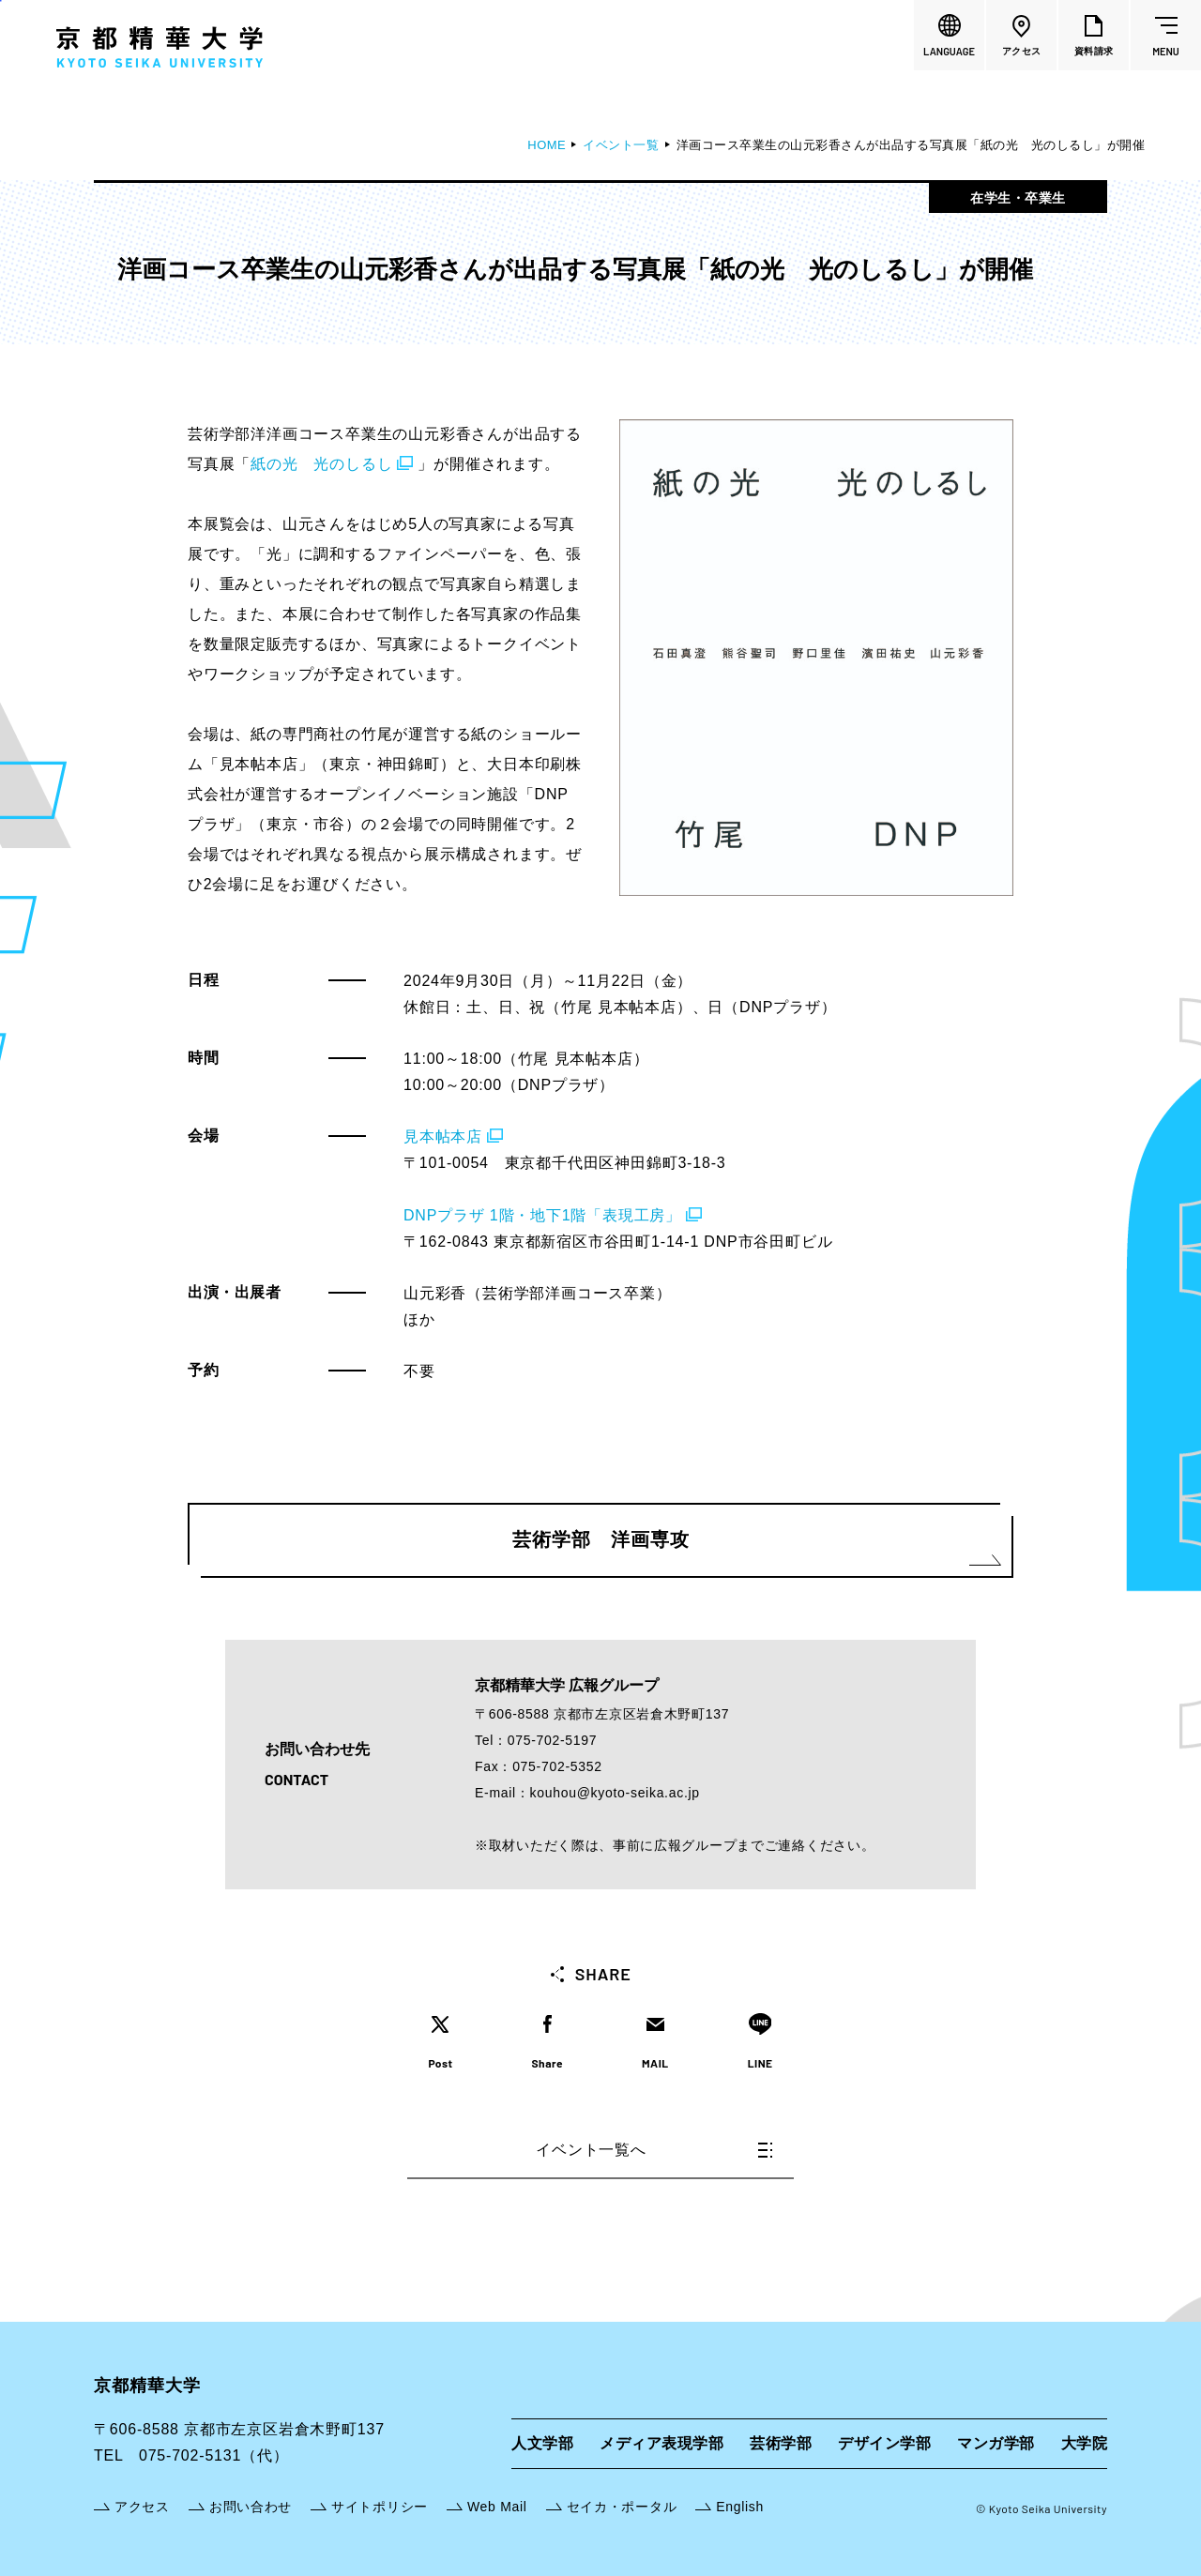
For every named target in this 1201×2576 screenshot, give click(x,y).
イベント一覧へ (654, 2150)
